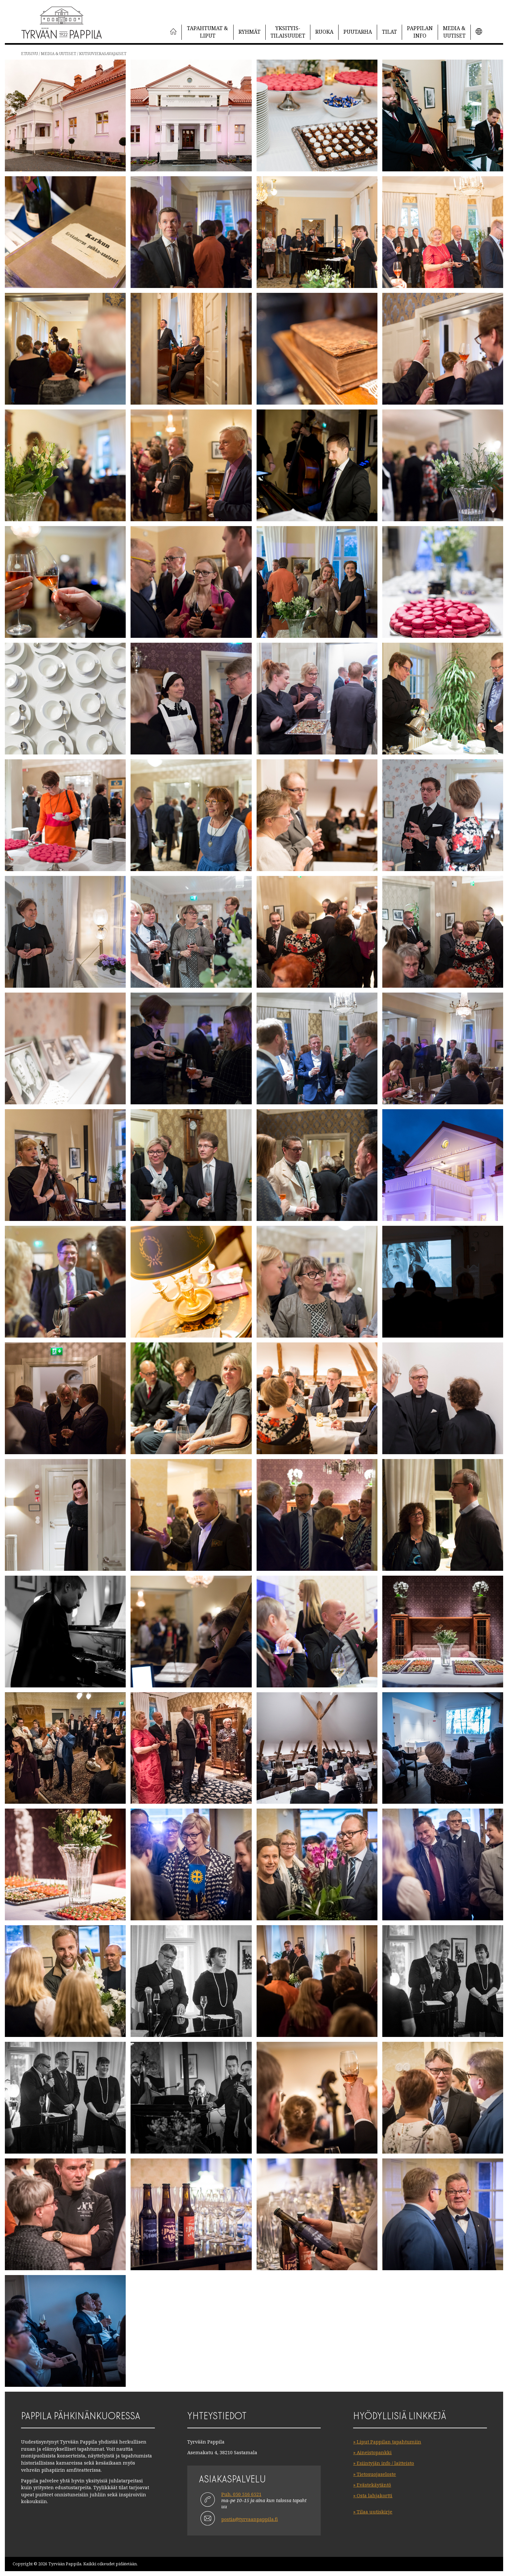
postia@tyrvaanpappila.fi (249, 2519)
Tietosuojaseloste (376, 2474)
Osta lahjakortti (374, 2495)
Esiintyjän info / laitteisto (385, 2463)
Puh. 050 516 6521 (241, 2494)
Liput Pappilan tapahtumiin (389, 2442)
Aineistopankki (374, 2452)
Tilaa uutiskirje (374, 2512)
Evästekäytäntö (374, 2485)
